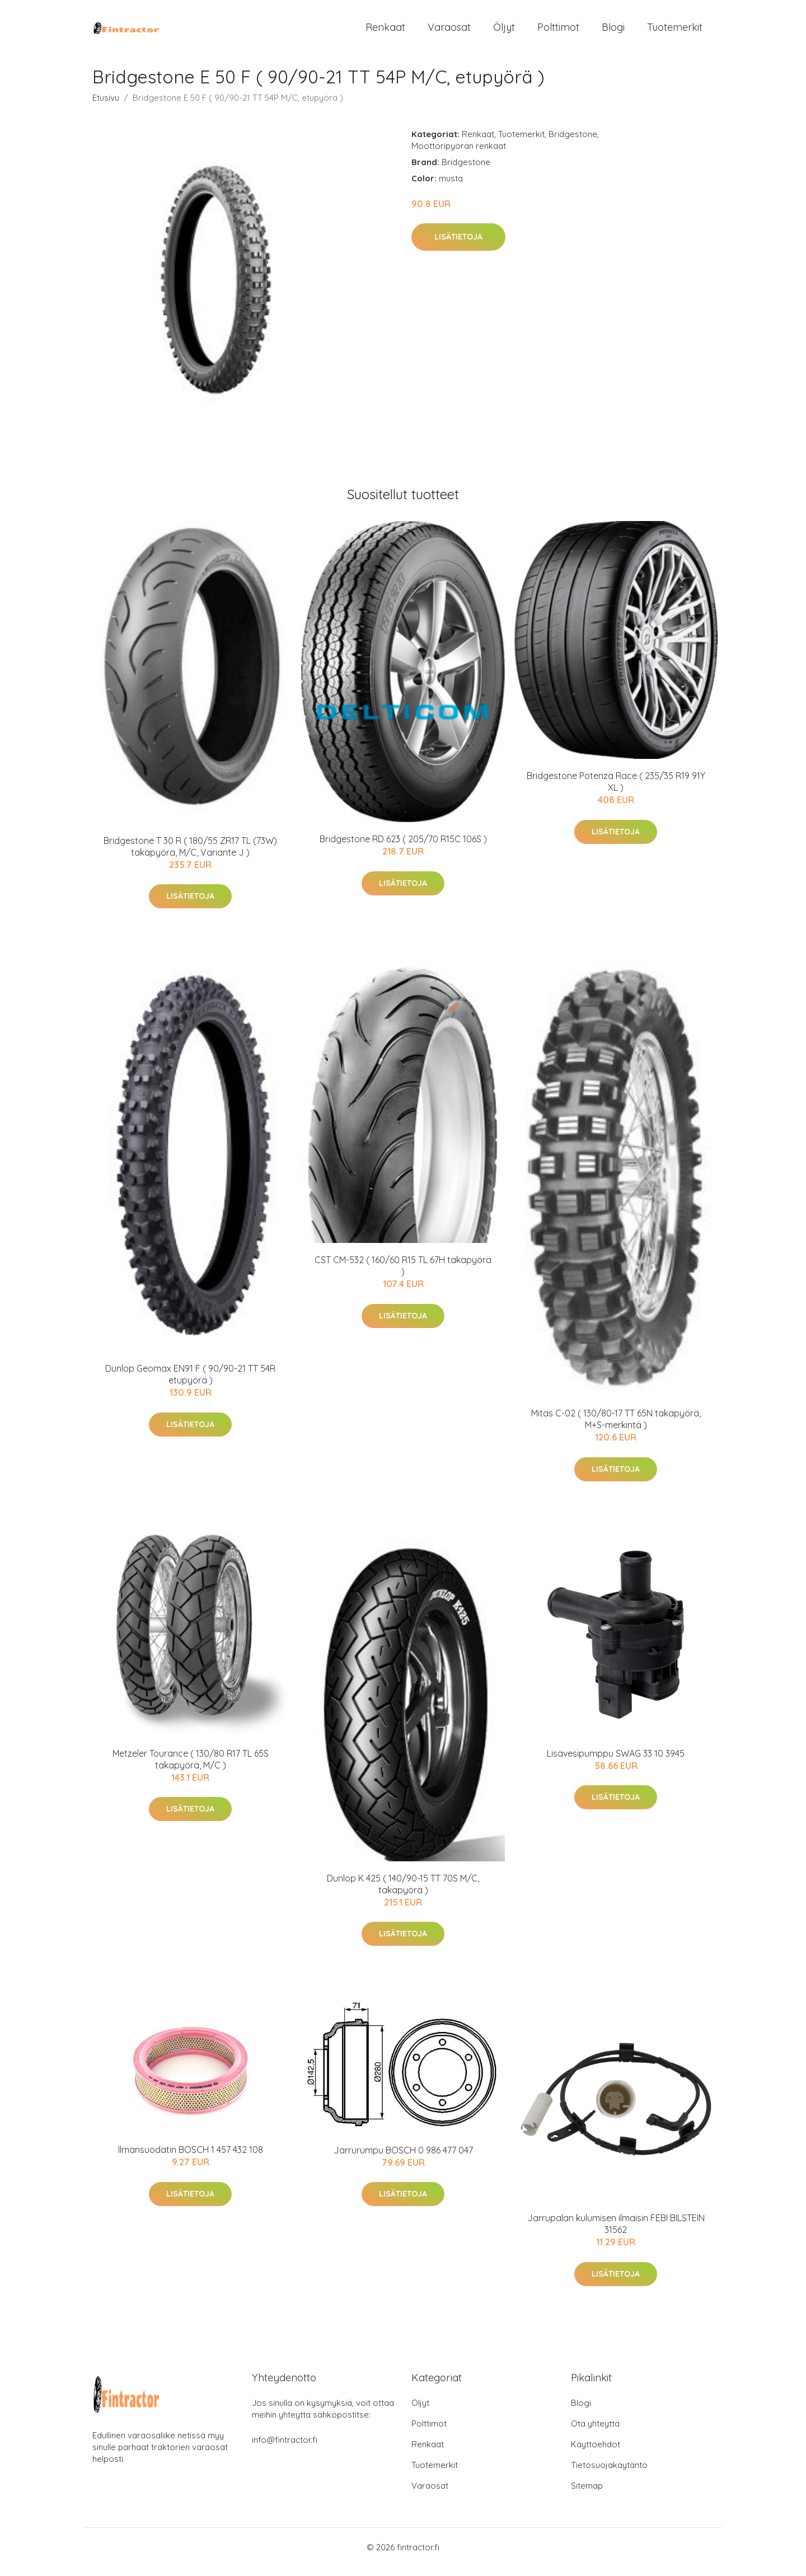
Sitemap (587, 2495)
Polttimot (558, 32)
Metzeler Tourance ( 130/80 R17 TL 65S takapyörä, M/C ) (191, 1768)
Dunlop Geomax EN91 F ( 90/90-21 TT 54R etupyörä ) (190, 1384)
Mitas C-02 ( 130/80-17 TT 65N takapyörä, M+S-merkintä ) (616, 1429)
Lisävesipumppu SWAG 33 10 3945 (616, 1762)
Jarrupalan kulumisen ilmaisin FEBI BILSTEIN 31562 (616, 2233)
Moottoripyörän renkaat (458, 155)
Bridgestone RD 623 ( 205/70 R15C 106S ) (403, 849)
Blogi (613, 32)
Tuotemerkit (674, 32)
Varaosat (449, 32)
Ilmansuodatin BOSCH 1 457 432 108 (190, 2159)
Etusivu (105, 107)
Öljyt (504, 32)
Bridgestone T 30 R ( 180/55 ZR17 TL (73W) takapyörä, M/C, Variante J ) (190, 855)
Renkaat (385, 32)
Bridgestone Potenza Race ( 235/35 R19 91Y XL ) (616, 791)
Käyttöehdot (595, 2453)
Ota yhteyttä (595, 2433)
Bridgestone (573, 143)
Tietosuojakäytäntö (609, 2474)
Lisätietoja (458, 247)
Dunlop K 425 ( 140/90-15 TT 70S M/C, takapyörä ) (403, 1893)
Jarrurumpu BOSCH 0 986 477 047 (403, 2159)
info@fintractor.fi (284, 2449)
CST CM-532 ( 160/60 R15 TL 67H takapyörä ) (403, 1275)
